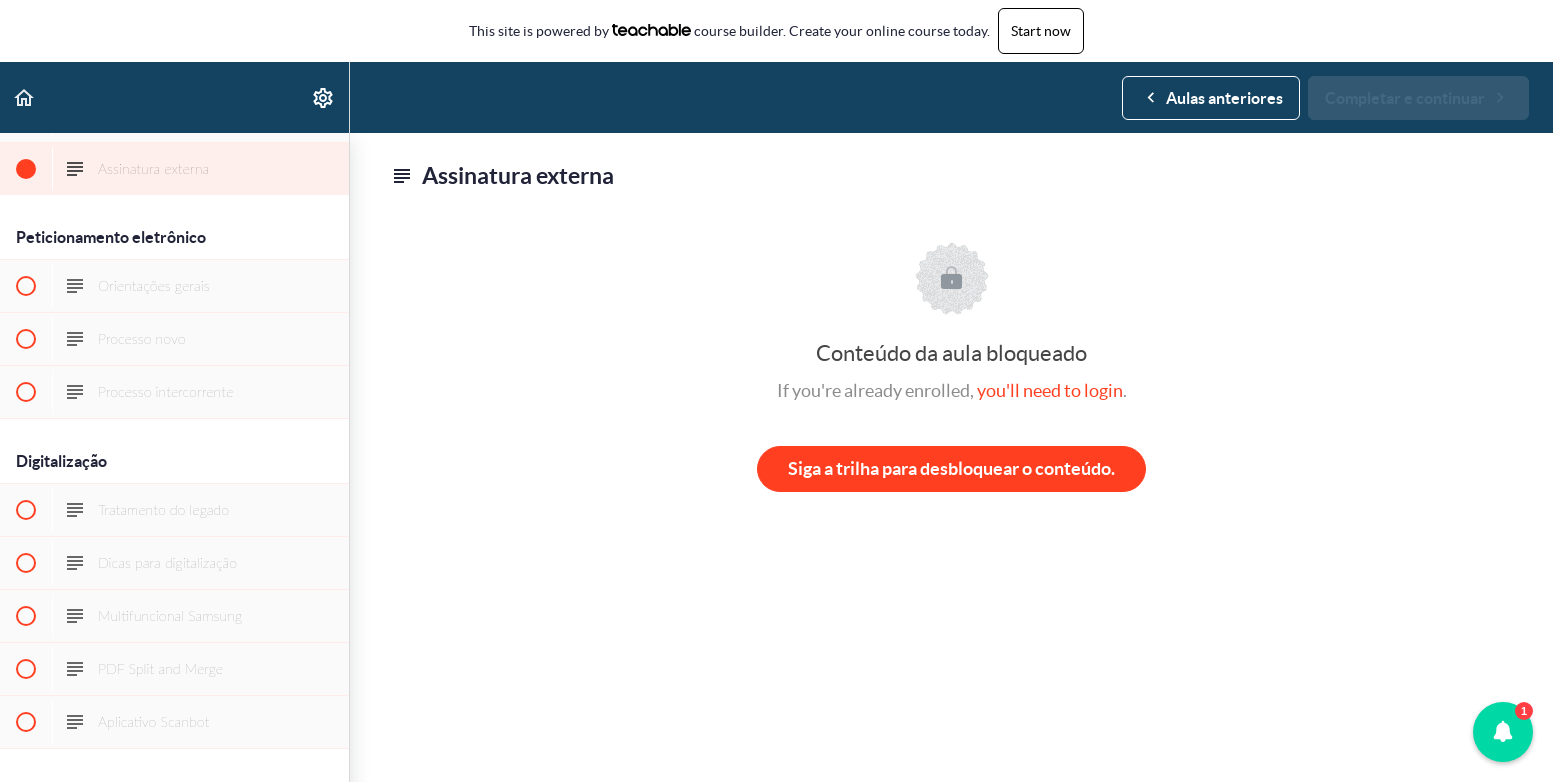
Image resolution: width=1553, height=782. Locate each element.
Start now (1041, 31)
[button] (25, 97)
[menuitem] (324, 97)
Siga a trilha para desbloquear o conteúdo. (951, 468)
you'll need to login (1050, 390)
